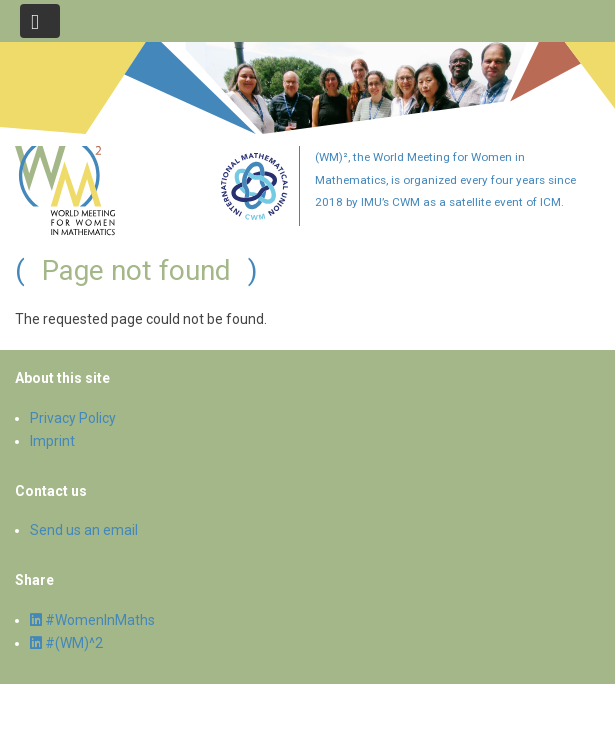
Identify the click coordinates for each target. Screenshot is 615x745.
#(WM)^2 (66, 643)
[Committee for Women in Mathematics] (254, 216)
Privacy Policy (73, 418)
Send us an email (84, 530)
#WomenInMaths (92, 620)
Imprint (52, 441)
